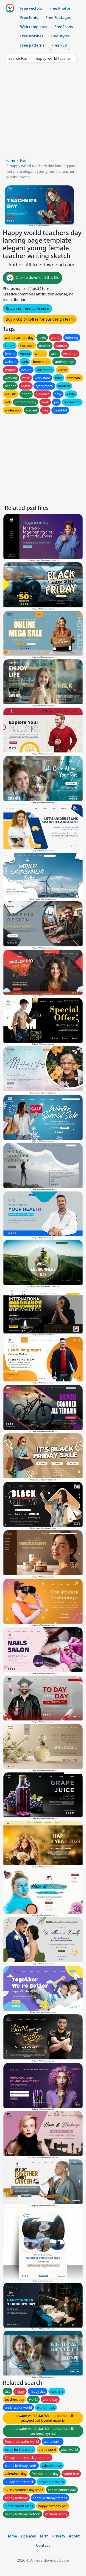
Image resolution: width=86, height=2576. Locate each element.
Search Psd (17, 58)
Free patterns (32, 45)
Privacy (58, 2536)
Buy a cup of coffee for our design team (40, 319)
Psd (23, 160)
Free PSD (59, 45)
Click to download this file (32, 278)
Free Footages (58, 17)
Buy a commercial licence (27, 308)
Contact (43, 2545)
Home (10, 160)
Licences (28, 2536)
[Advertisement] (43, 112)
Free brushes (31, 36)
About (74, 2536)
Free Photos (59, 8)
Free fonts (29, 17)
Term (44, 2536)
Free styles (60, 36)
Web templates (33, 26)
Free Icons (63, 26)
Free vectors (31, 8)
